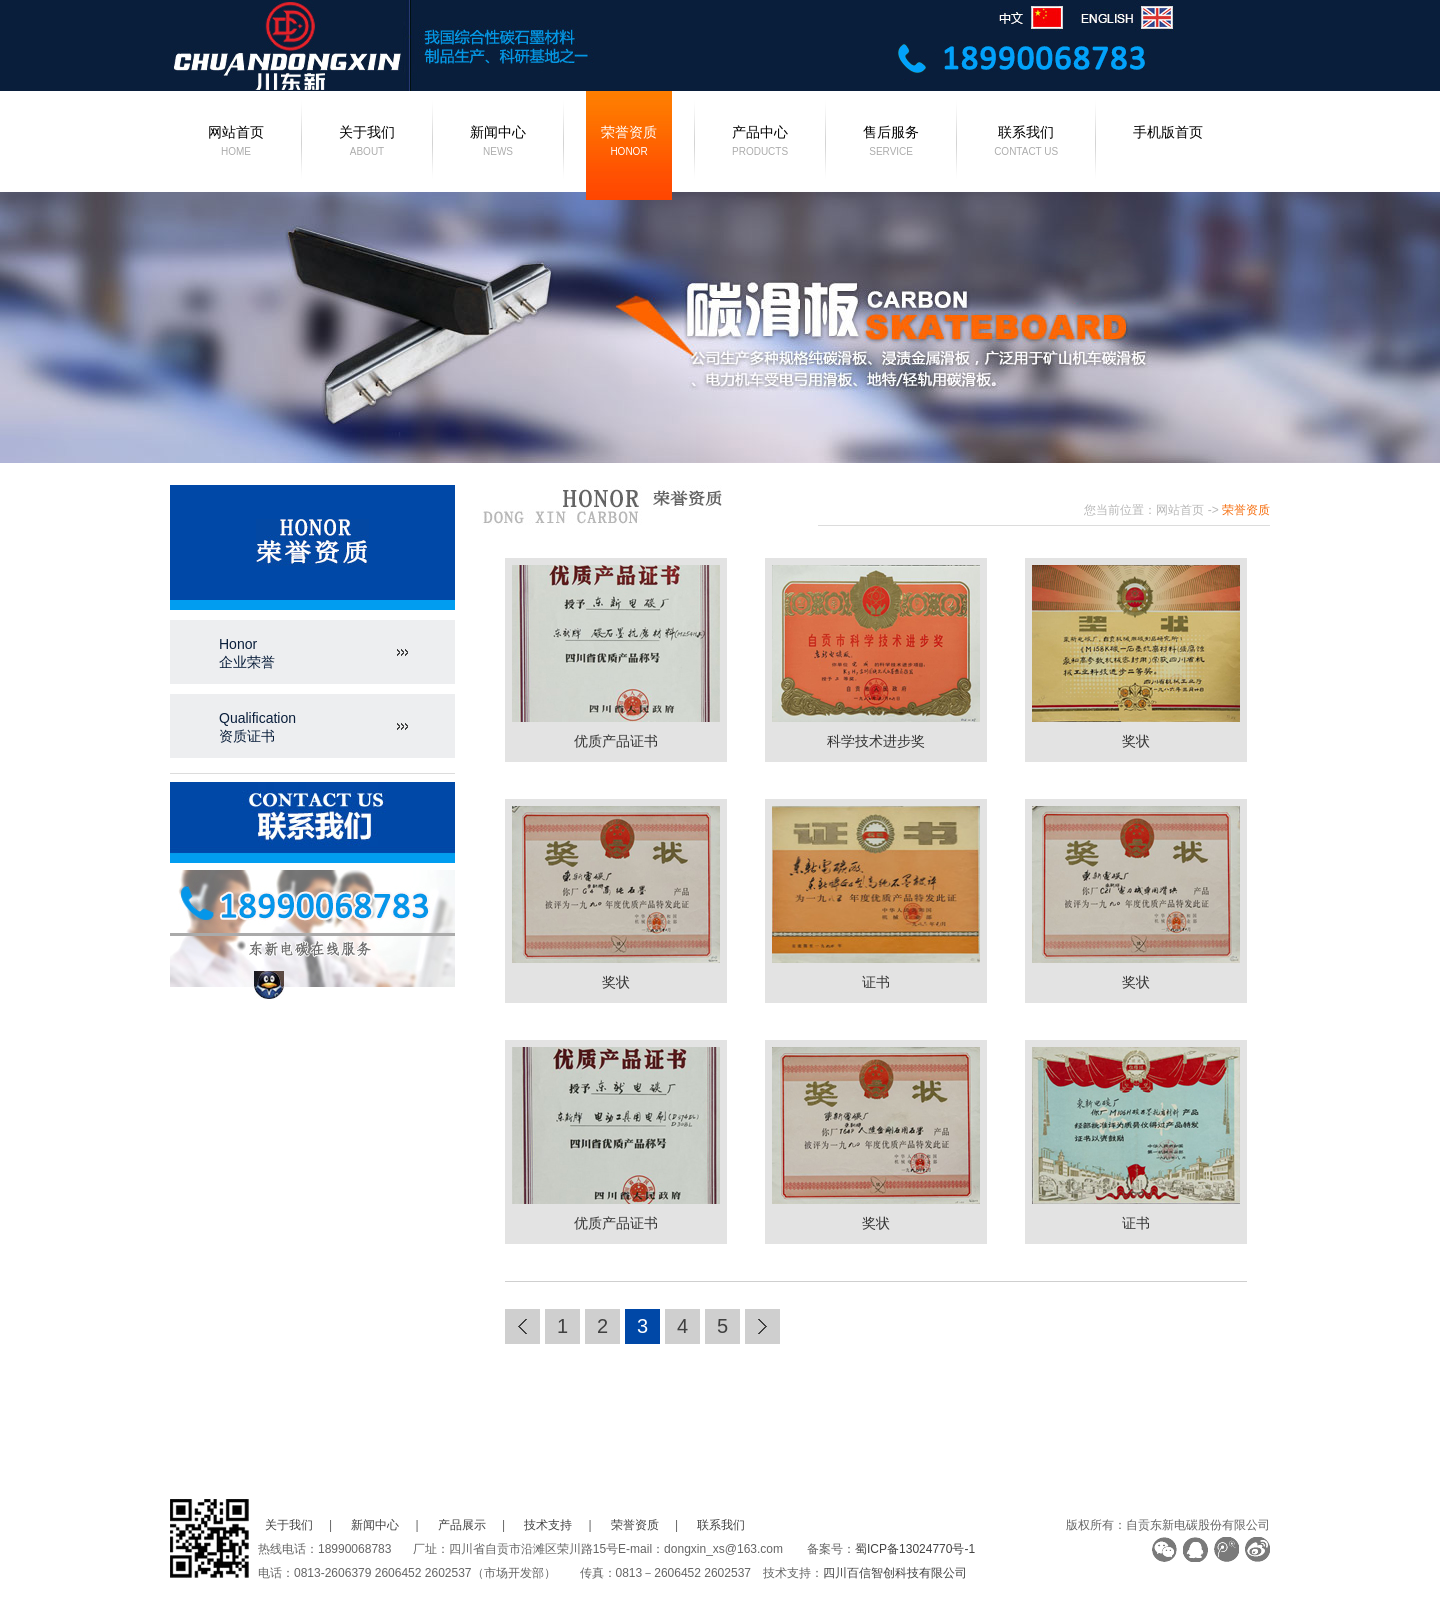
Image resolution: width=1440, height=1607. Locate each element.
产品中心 (760, 143)
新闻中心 (498, 143)
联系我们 (1026, 143)
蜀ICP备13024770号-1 (915, 1549)
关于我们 (367, 143)
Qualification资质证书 (257, 727)
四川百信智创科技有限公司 (895, 1573)
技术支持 (548, 1525)
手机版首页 (1168, 132)
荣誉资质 (629, 143)
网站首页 (236, 143)
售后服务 (891, 143)
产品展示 (462, 1525)
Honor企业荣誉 (247, 653)
